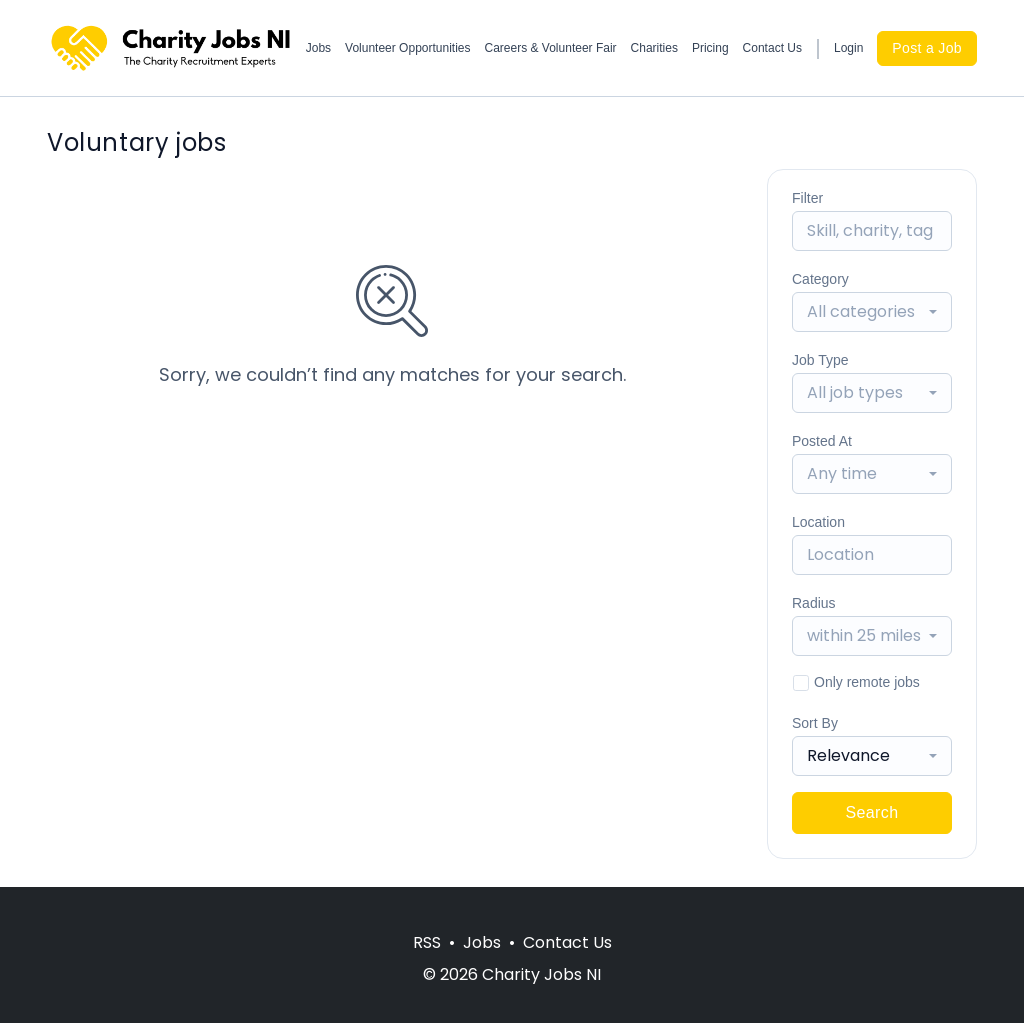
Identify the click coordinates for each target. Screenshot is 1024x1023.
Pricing (710, 48)
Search (871, 812)
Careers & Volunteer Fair (551, 48)
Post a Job (927, 48)
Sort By (815, 723)
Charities (654, 48)
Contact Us (772, 48)
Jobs (318, 48)
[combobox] (872, 312)
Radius (814, 603)
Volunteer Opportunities (407, 48)
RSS (427, 942)
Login (848, 48)
